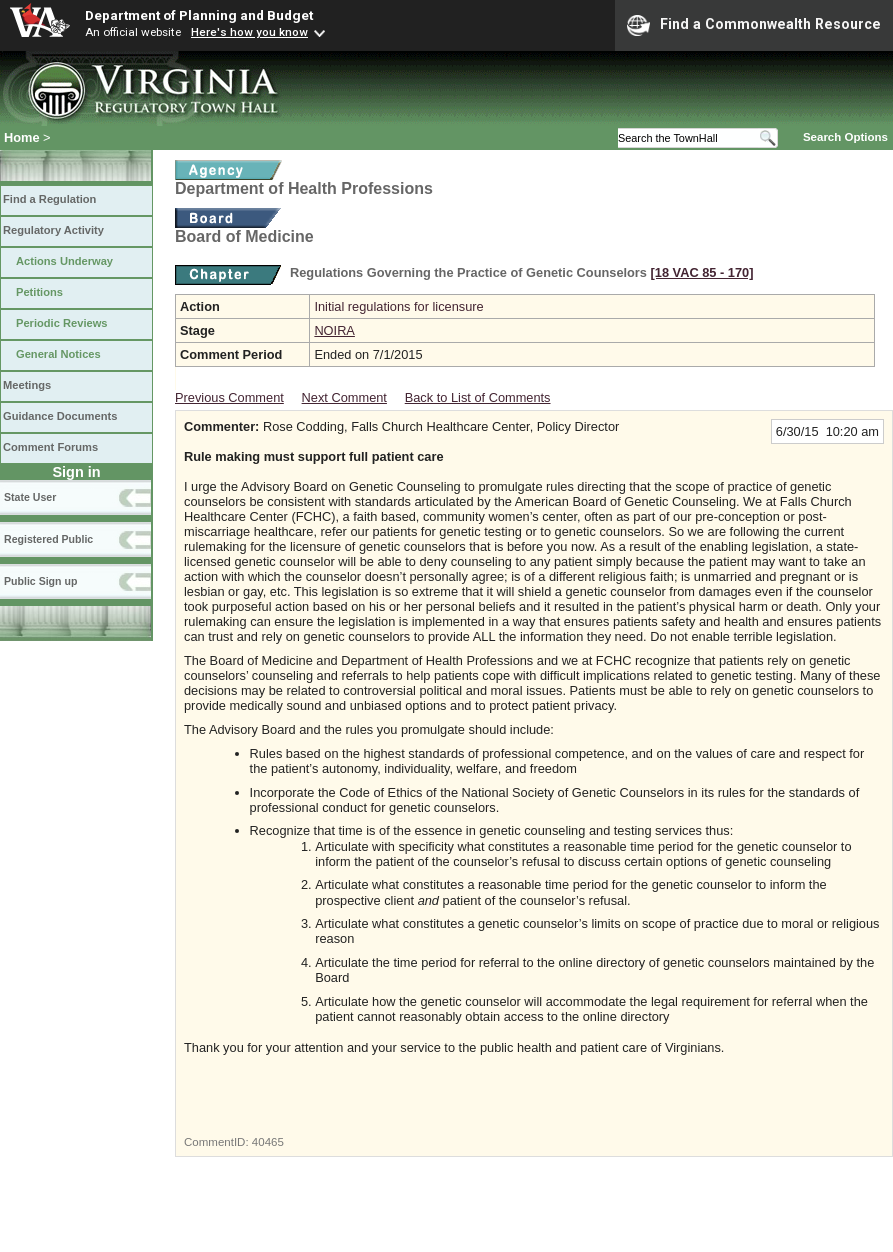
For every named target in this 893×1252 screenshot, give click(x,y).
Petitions (39, 292)
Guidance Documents (60, 416)
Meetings (27, 385)
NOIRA (334, 330)
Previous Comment (229, 397)
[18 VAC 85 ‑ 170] (702, 272)
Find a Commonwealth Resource (754, 25)
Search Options (845, 137)
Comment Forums (50, 447)
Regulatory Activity (53, 230)
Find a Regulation (49, 199)
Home (22, 137)
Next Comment (344, 397)
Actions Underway (64, 261)
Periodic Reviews (62, 323)
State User (30, 497)
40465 (268, 1142)
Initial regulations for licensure (398, 306)
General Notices (58, 354)
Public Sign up (40, 581)
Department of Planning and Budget (199, 15)
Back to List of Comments (478, 397)
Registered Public (48, 539)
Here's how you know (249, 32)
